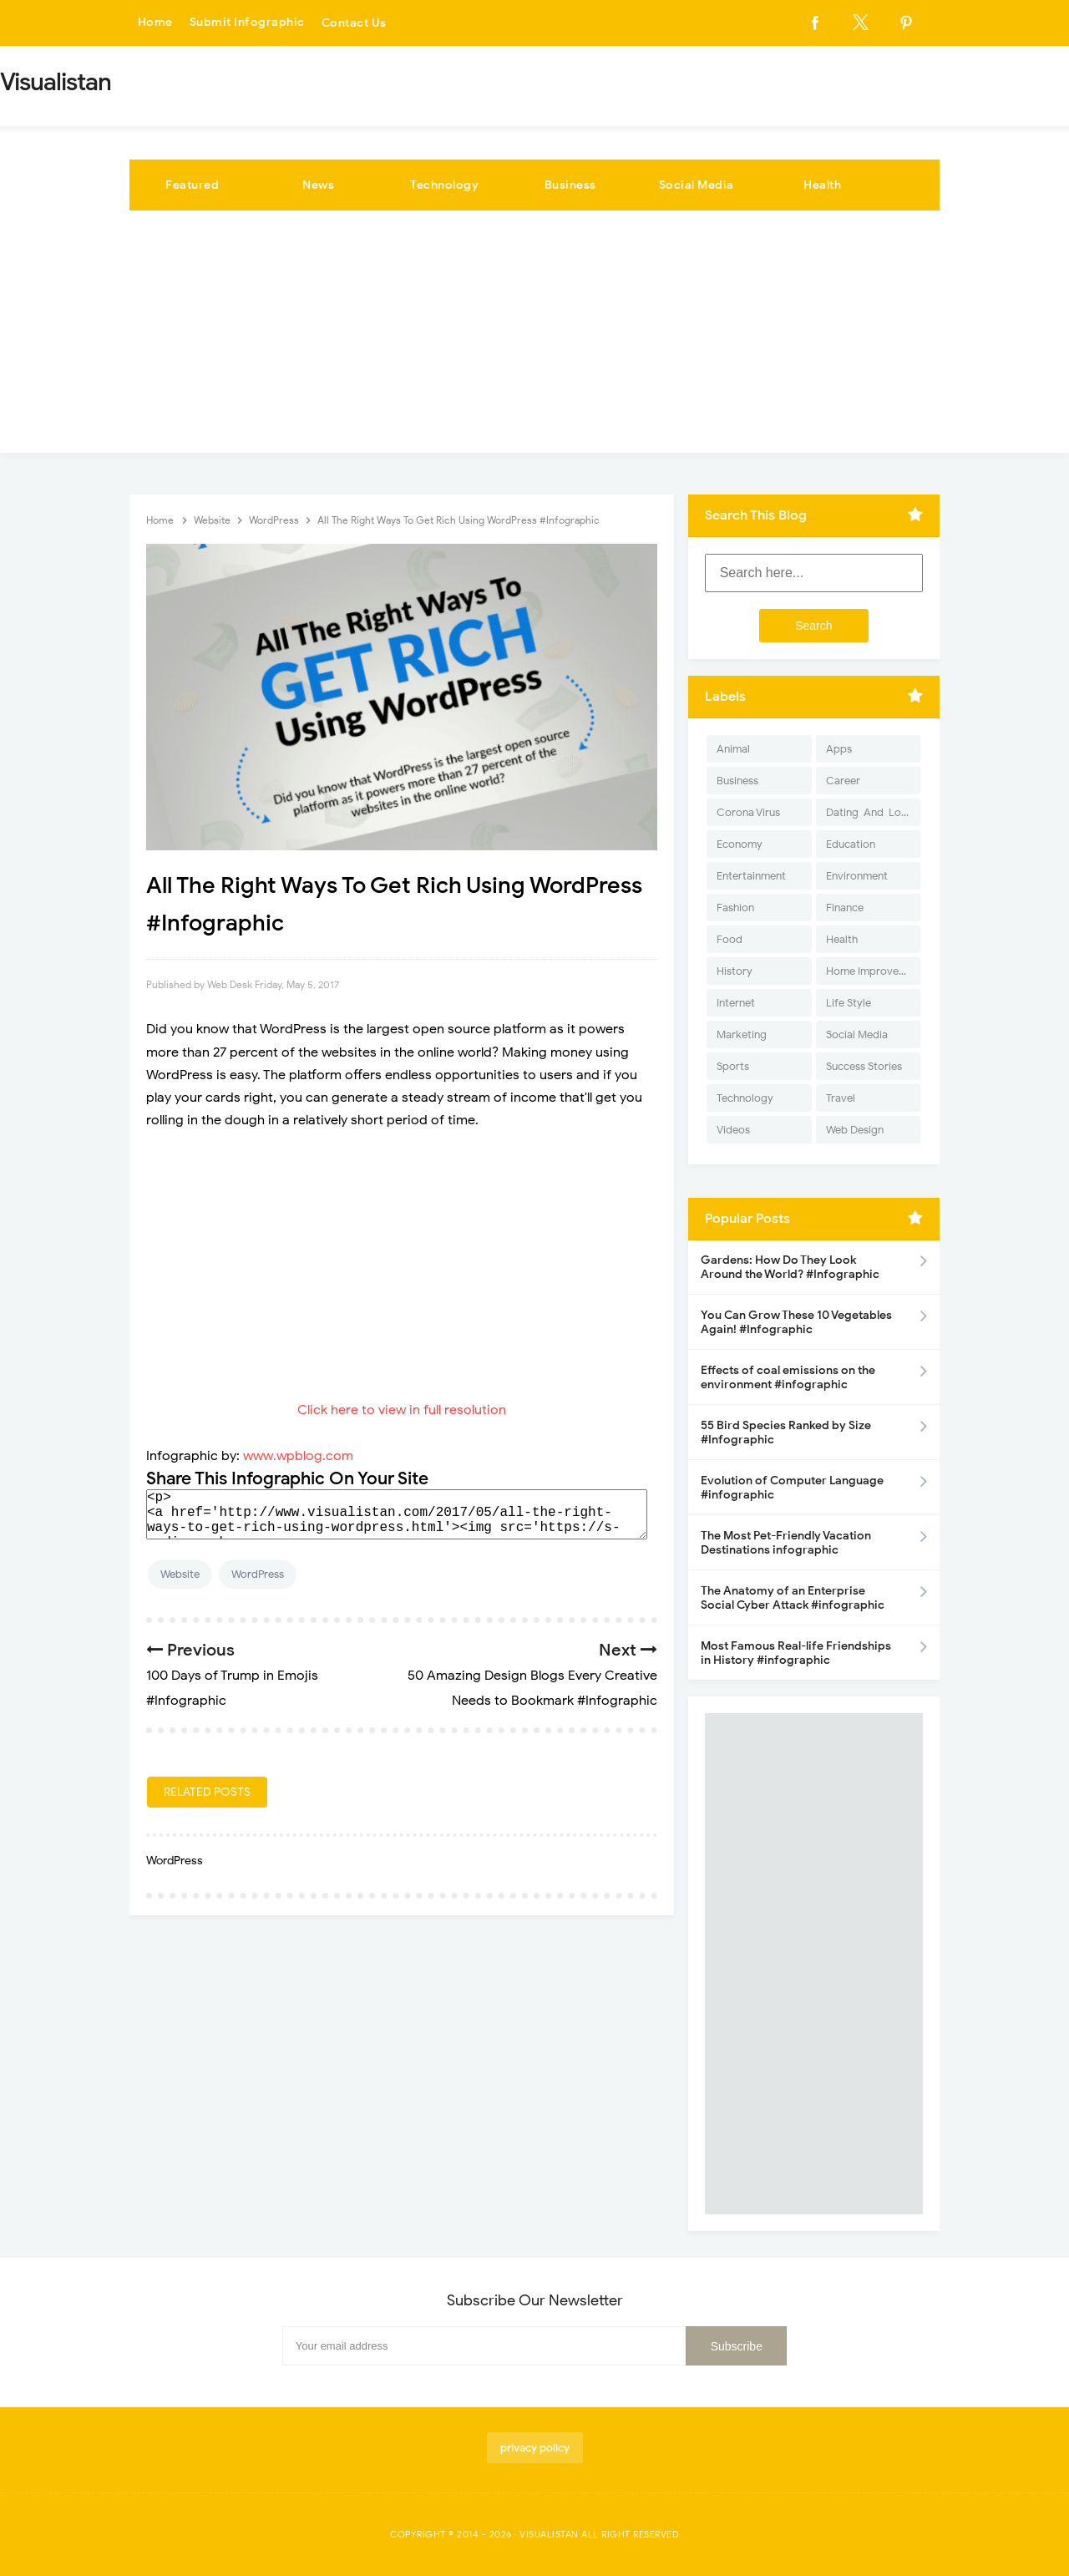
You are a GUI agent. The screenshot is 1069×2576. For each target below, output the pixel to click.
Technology (444, 185)
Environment (857, 876)
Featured (192, 185)
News (318, 185)
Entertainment (751, 876)
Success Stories (864, 1066)
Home (155, 23)
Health (822, 185)
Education (850, 844)
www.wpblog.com (298, 1456)
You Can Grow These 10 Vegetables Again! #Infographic (796, 1322)
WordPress (257, 1574)
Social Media (696, 185)
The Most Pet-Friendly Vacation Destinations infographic (786, 1543)
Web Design (855, 1130)
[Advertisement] (534, 336)
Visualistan (549, 2534)
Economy (739, 844)
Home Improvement (873, 971)
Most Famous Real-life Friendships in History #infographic (796, 1653)
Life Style (848, 1003)
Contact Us (354, 23)
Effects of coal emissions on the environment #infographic (788, 1377)
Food (729, 939)
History (734, 971)
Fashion (735, 907)
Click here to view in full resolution (401, 1410)
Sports (733, 1066)
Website (180, 1574)
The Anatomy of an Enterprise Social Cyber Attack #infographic (792, 1598)
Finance (845, 907)
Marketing (742, 1034)
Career (843, 780)
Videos (733, 1130)
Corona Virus (748, 812)
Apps (839, 749)
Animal (733, 749)
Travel (840, 1098)
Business (570, 185)
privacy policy (535, 2448)
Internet (736, 1003)
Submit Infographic (247, 23)
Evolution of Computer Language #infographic (792, 1487)
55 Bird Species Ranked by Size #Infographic (786, 1432)
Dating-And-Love (869, 812)
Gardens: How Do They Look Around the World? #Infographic (790, 1267)
